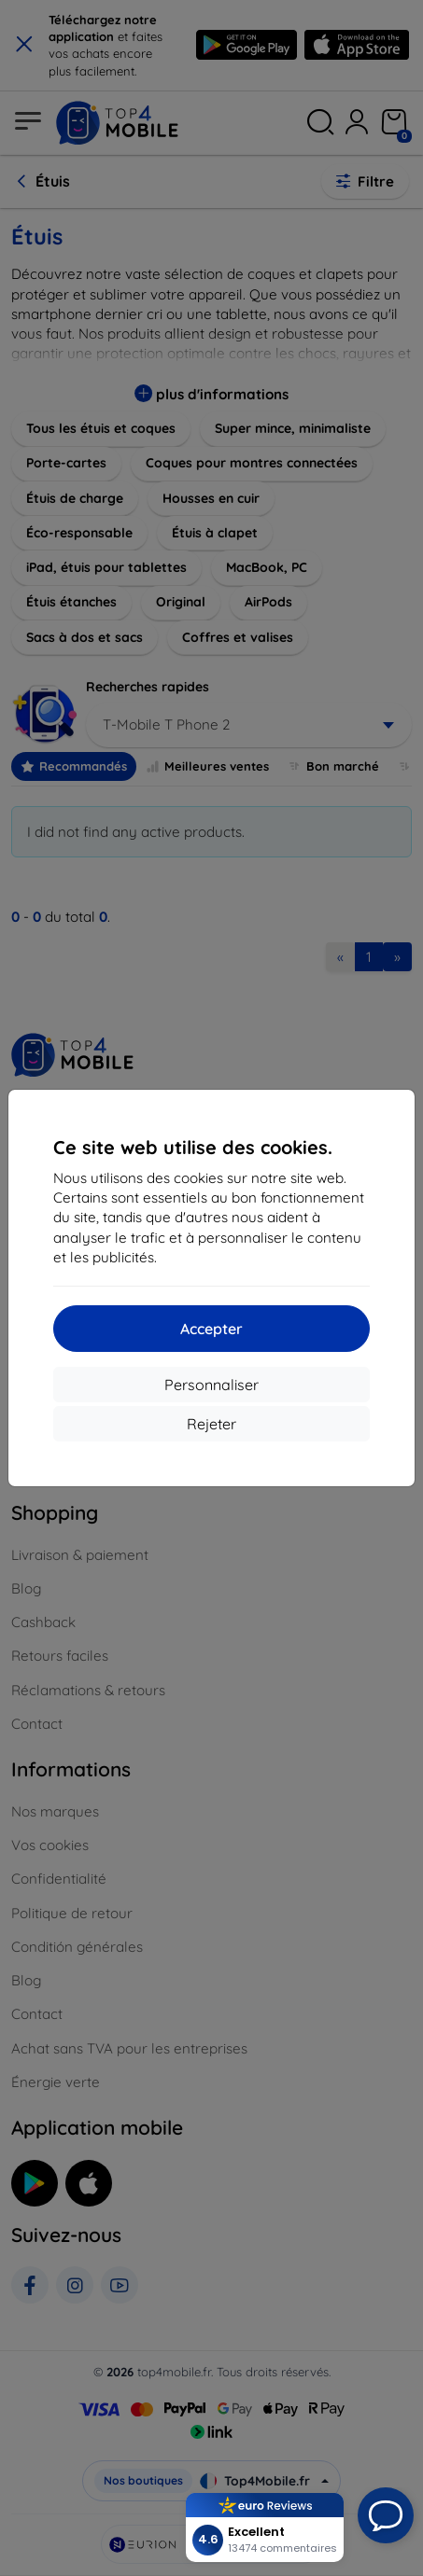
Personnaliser (211, 1384)
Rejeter (211, 1423)
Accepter (211, 1328)
